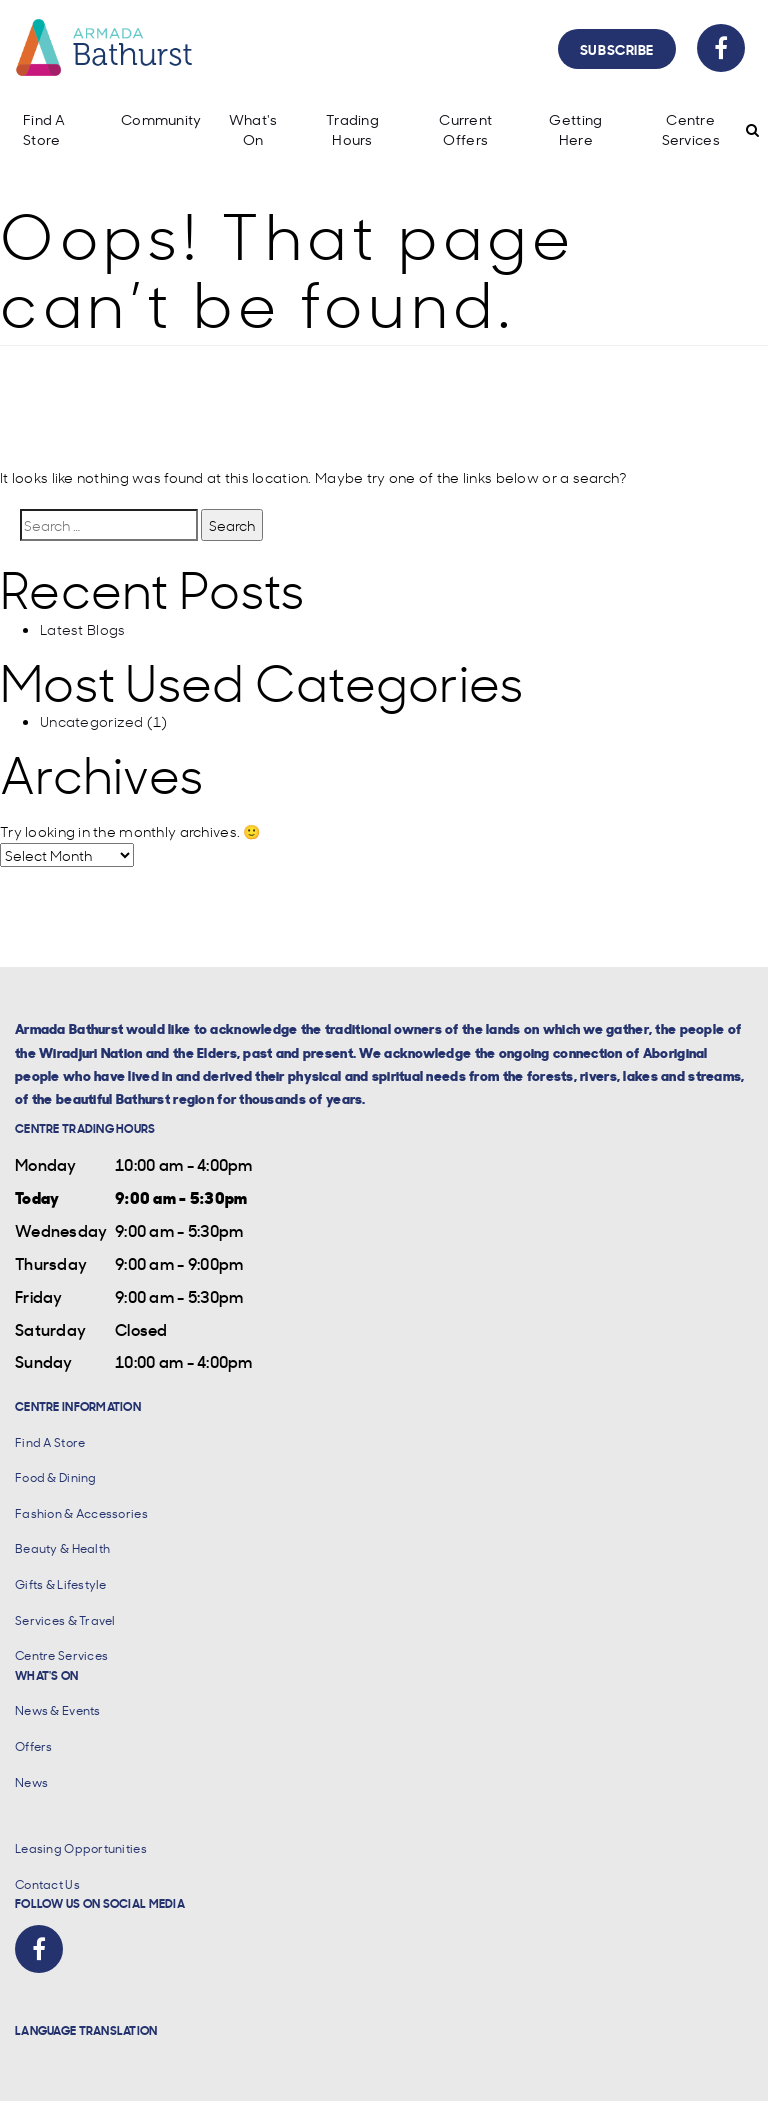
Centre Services (691, 129)
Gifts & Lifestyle (61, 1584)
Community (161, 119)
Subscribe (617, 48)
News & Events (58, 1710)
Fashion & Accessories (81, 1513)
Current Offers (465, 129)
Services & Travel (65, 1620)
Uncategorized (92, 721)
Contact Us (47, 1884)
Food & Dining (56, 1477)
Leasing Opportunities (81, 1848)
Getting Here (575, 129)
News (31, 1782)
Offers (34, 1746)
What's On (253, 129)
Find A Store (44, 129)
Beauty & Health (62, 1548)
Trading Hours (352, 129)
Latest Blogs (82, 629)
